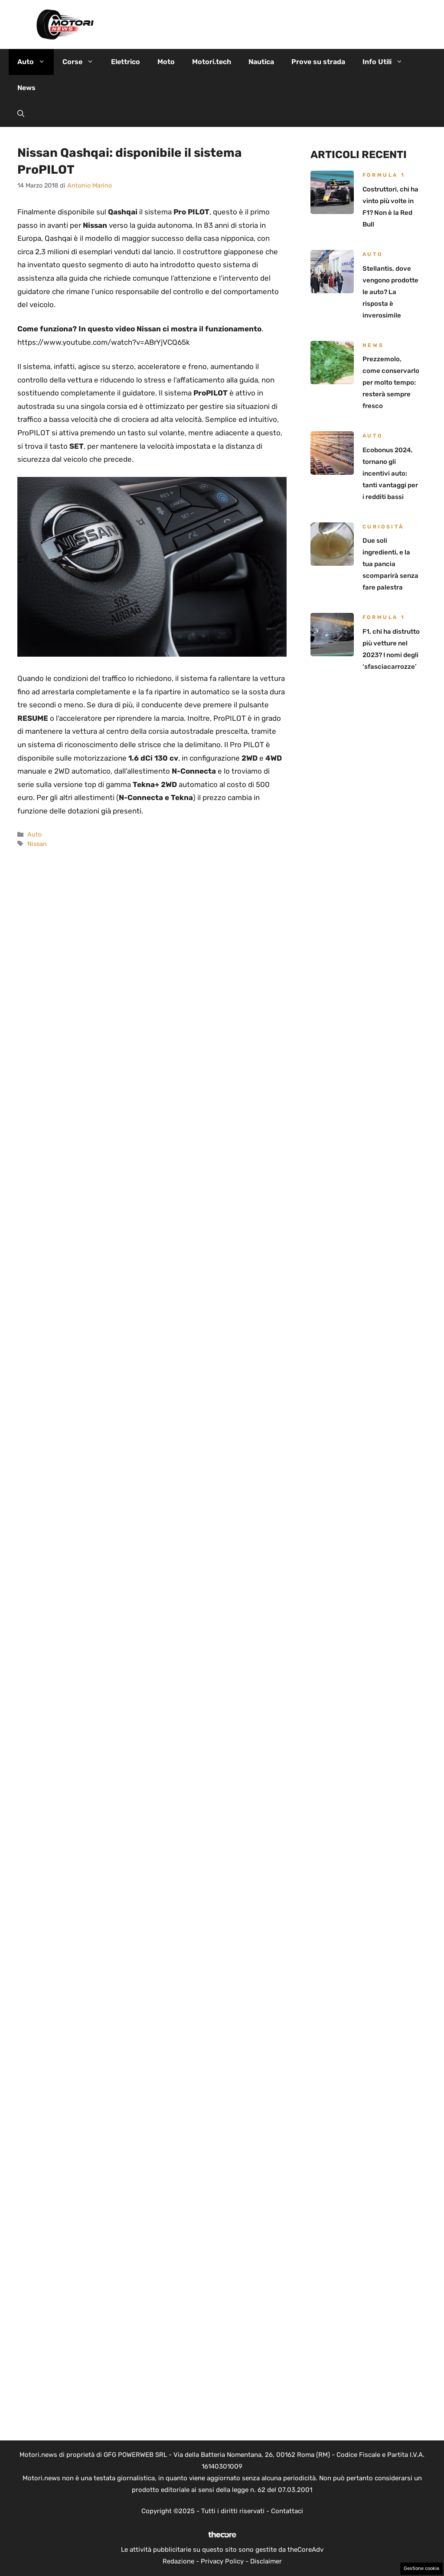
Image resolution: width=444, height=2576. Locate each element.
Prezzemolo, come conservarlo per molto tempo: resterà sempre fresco (390, 382)
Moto (166, 62)
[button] (21, 114)
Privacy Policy (222, 2561)
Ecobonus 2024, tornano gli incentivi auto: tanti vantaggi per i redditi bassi (390, 473)
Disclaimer (266, 2561)
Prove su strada (318, 62)
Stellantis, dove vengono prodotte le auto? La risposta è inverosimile (390, 292)
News (26, 88)
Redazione (178, 2561)
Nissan (37, 844)
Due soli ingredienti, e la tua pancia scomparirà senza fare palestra (390, 564)
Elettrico (125, 62)
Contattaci (287, 2511)
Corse (82, 62)
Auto (35, 62)
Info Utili (386, 62)
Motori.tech (211, 62)
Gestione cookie (421, 2568)
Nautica (261, 62)
